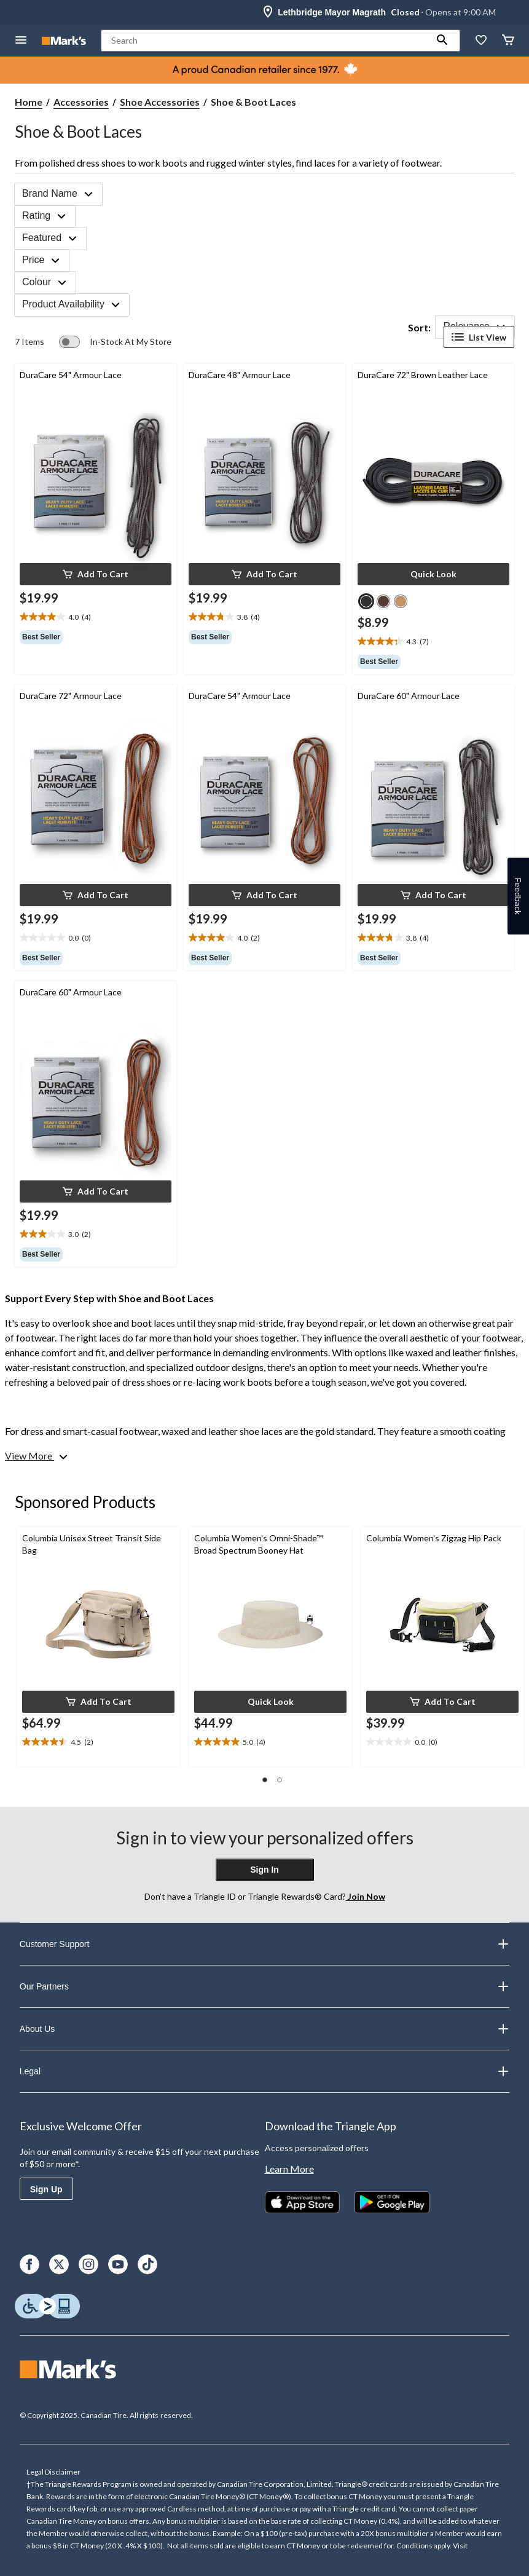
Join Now (365, 1896)
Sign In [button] (264, 1870)
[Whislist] (481, 41)
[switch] (115, 342)
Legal (264, 2071)
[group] (95, 637)
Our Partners (264, 1986)
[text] (95, 617)
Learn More (289, 2169)
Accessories (81, 102)
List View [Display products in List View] (479, 337)
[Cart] (508, 41)
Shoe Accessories (160, 102)
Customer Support (264, 1944)
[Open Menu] (21, 41)
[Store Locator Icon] (268, 12)
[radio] (366, 601)
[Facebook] (29, 2264)
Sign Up (46, 2189)
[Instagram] (88, 2264)
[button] (442, 40)
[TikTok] (147, 2264)
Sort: (419, 327)
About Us (264, 2029)
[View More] (37, 1455)
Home (28, 102)
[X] (59, 2264)
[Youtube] (118, 2264)
